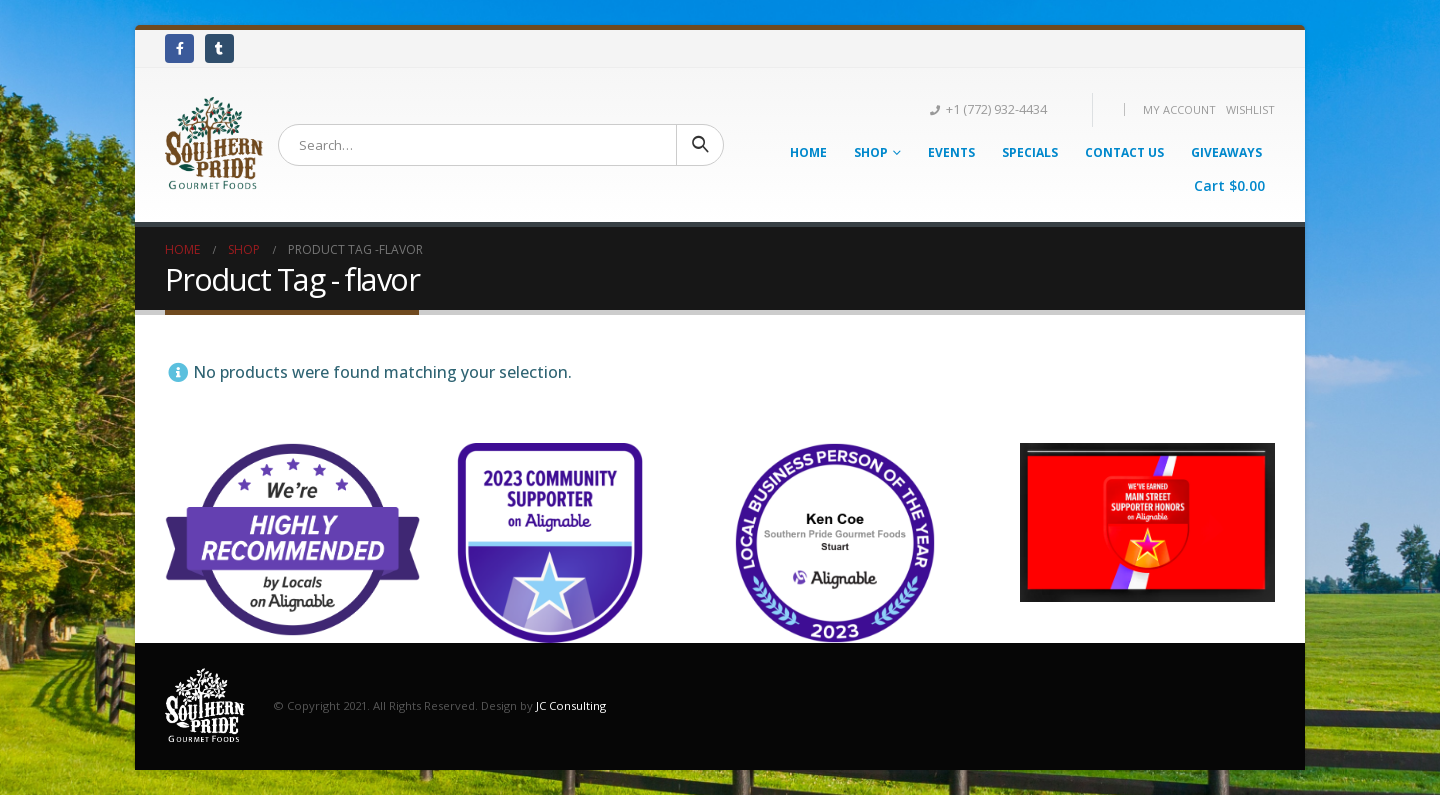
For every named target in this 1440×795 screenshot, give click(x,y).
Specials (1030, 152)
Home (808, 152)
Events (951, 152)
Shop (871, 152)
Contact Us (1124, 152)
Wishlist (1250, 109)
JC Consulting (571, 704)
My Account (1179, 109)
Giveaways (1226, 152)
